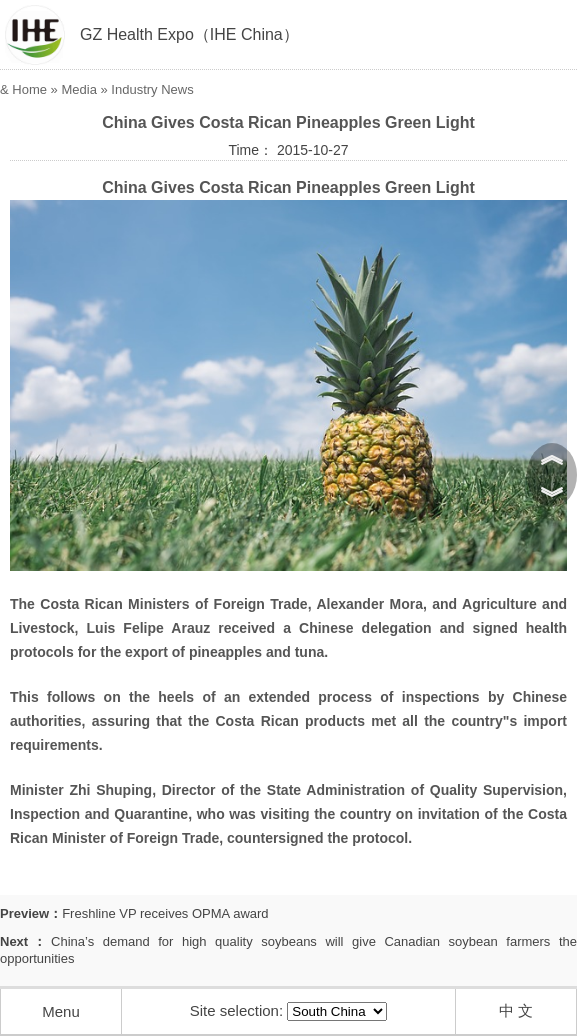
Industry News (152, 89)
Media (78, 89)
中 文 (516, 1010)
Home (29, 89)
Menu (61, 1011)
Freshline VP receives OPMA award (165, 913)
